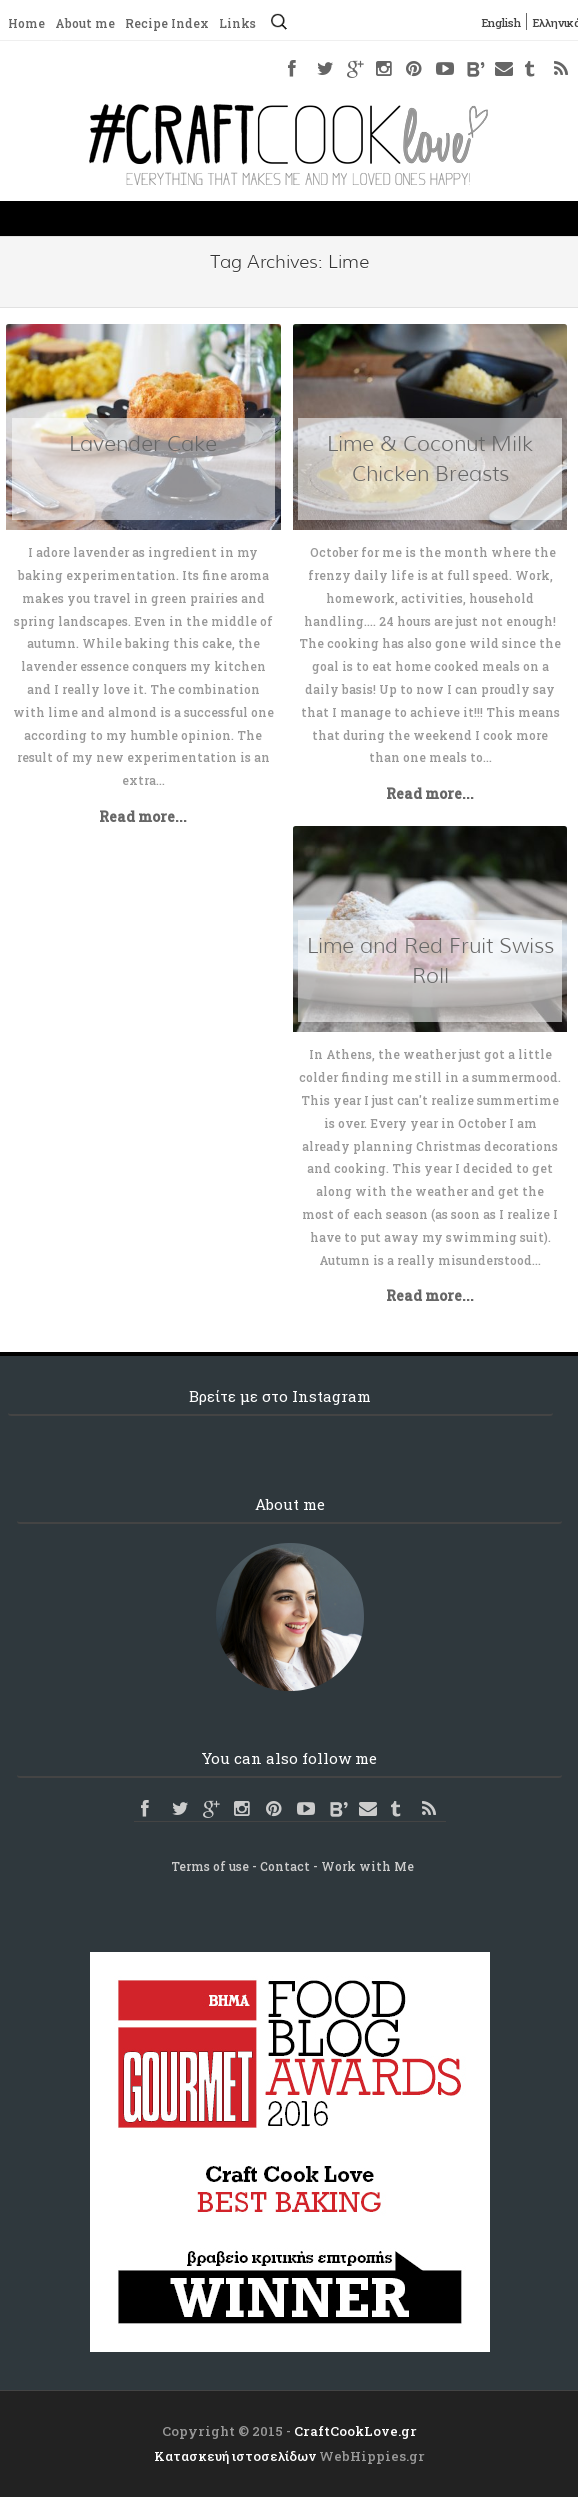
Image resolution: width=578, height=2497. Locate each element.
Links (237, 23)
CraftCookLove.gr (355, 2431)
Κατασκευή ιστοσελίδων (235, 2456)
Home (26, 23)
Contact (285, 1866)
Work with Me (367, 1866)
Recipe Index (167, 23)
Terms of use (210, 1866)
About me (85, 23)
